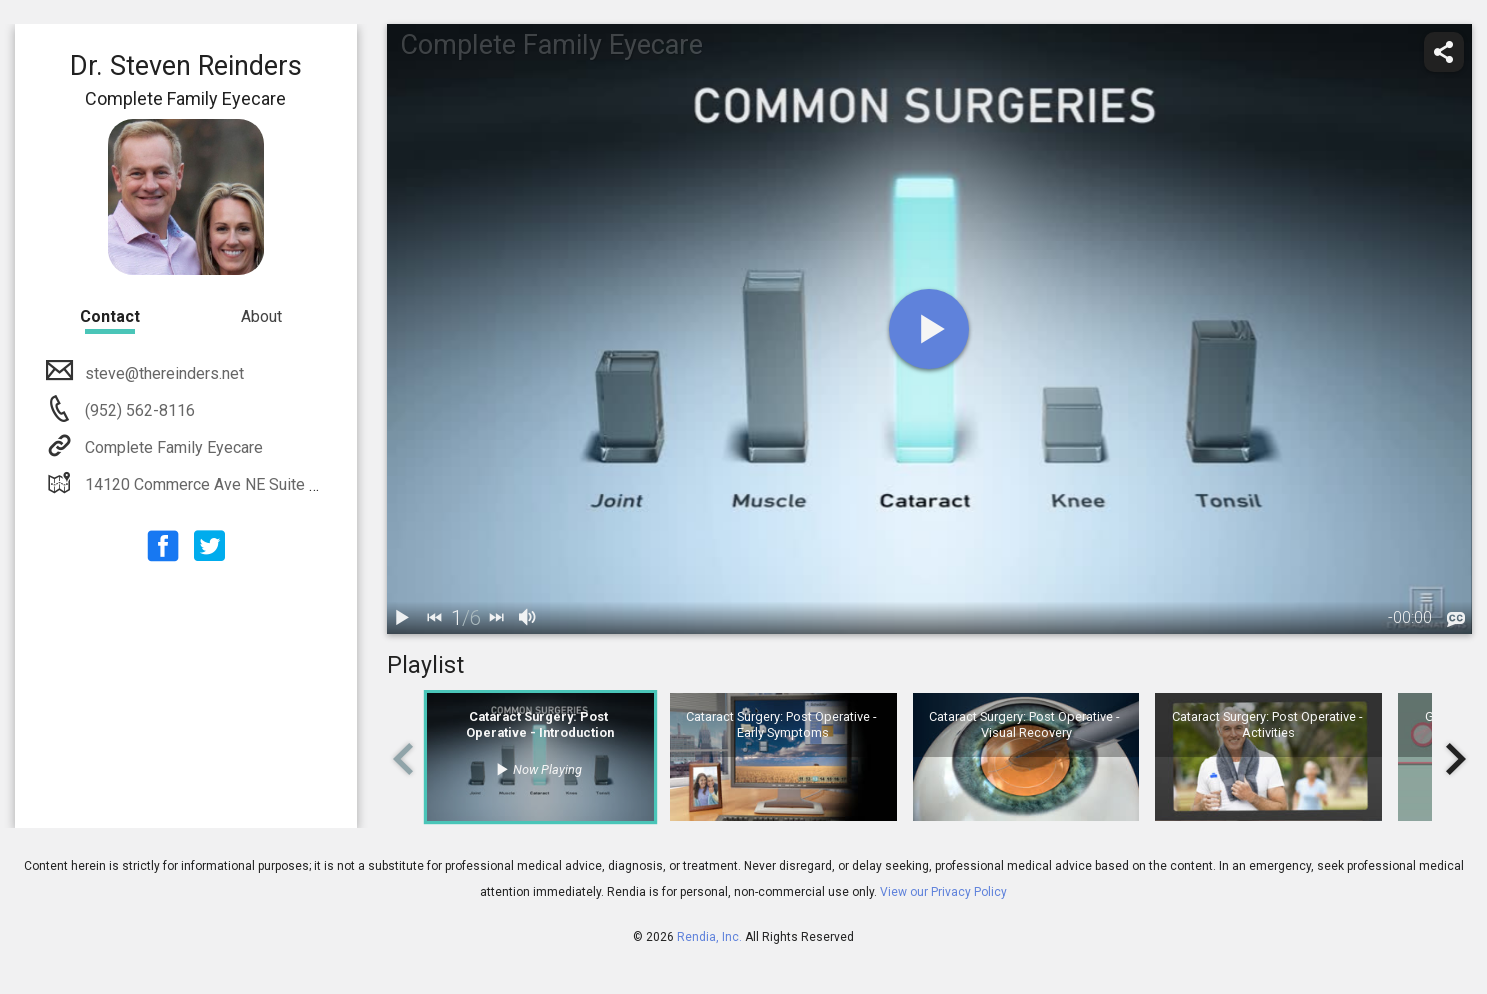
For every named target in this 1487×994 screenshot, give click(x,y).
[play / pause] (403, 618)
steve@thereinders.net (162, 373)
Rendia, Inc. (709, 937)
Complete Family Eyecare (172, 447)
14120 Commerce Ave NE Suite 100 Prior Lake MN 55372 (285, 484)
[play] (929, 329)
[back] (435, 618)
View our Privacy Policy (943, 892)
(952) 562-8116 (138, 410)
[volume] (529, 618)
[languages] (1456, 620)
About (261, 316)
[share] (1444, 52)
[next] (497, 618)
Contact (110, 316)
